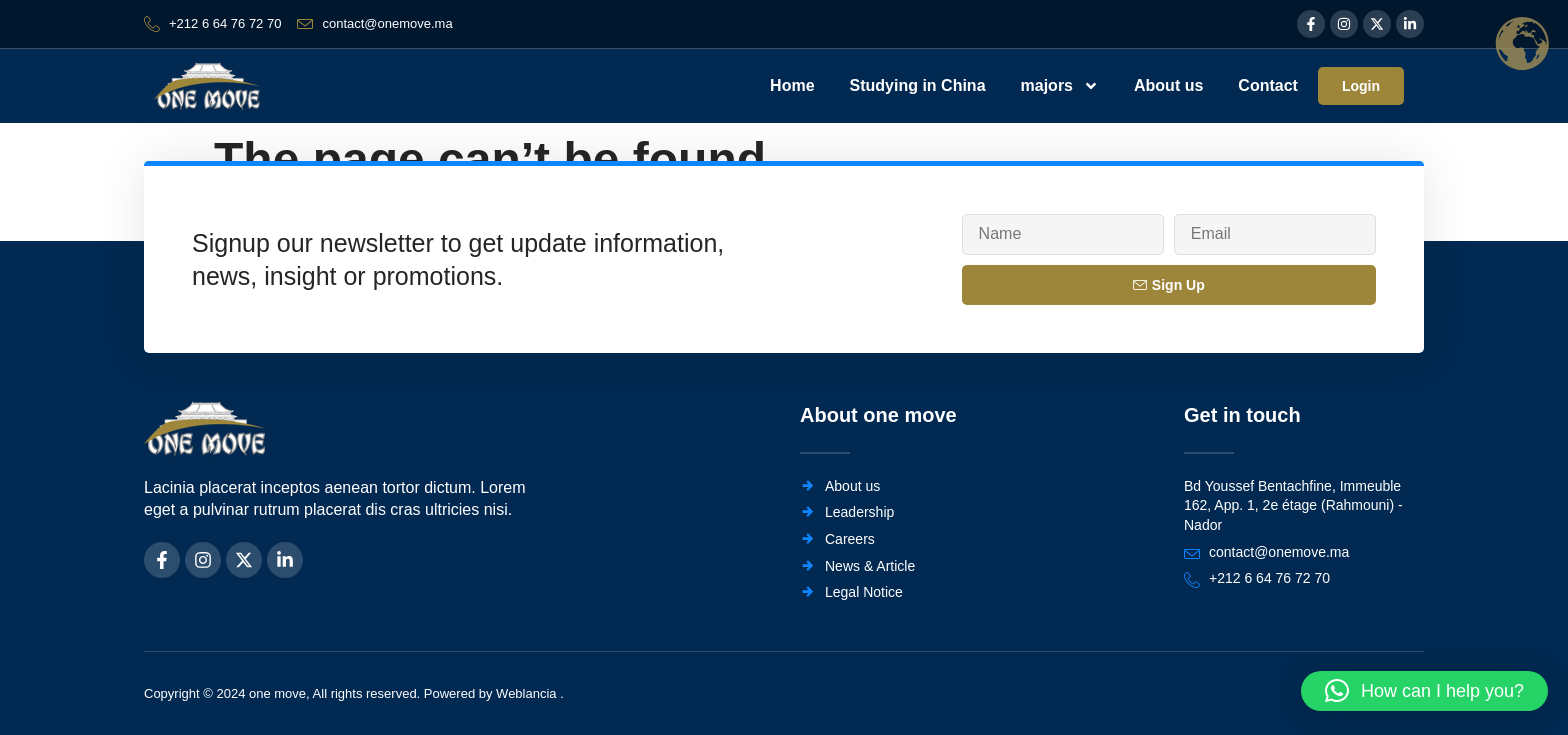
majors (1060, 86)
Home (792, 85)
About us (1168, 85)
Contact (1268, 85)
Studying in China (918, 85)
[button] (1424, 691)
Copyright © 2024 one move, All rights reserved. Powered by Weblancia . (354, 693)
